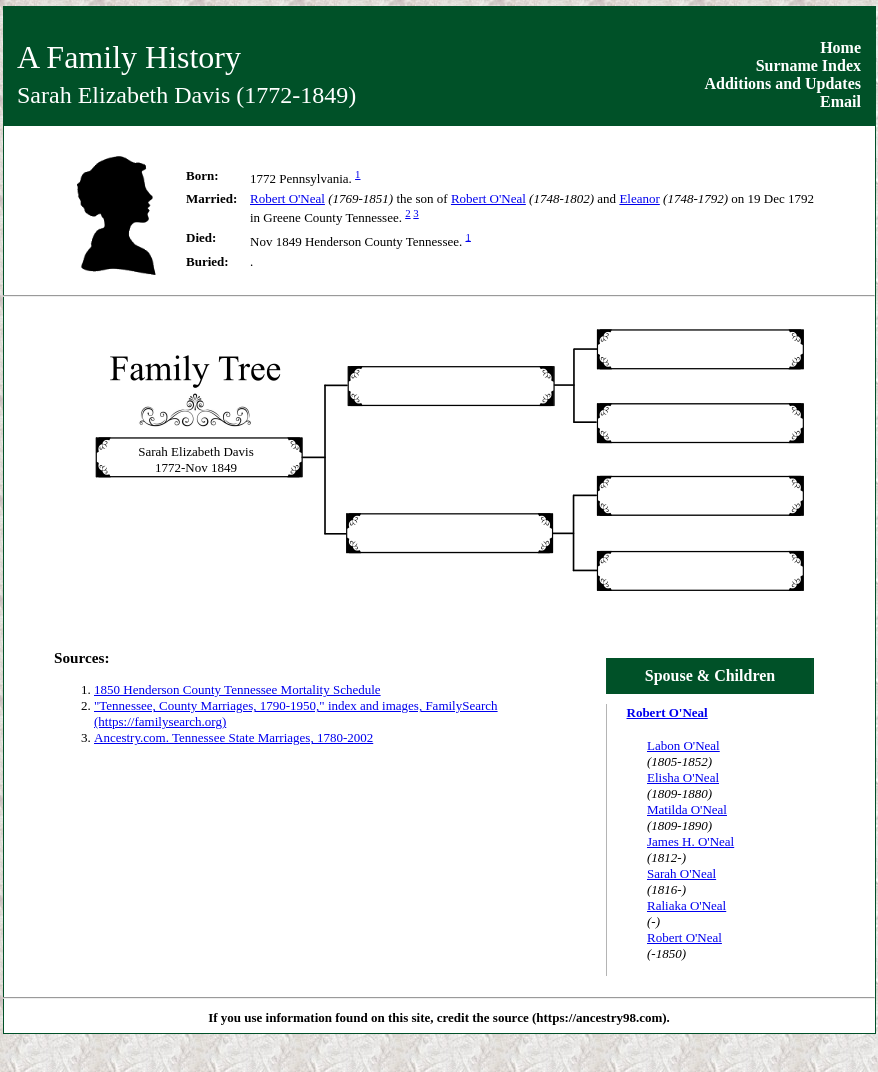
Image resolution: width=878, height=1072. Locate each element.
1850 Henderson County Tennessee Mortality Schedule (237, 689)
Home (840, 47)
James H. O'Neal (690, 841)
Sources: (81, 657)
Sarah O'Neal (681, 873)
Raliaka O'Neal (686, 905)
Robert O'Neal (287, 198)
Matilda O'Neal (687, 809)
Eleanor (639, 198)
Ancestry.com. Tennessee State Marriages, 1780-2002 (233, 737)
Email (840, 101)
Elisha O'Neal (683, 777)
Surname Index (808, 65)
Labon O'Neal (683, 745)
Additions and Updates (783, 83)
